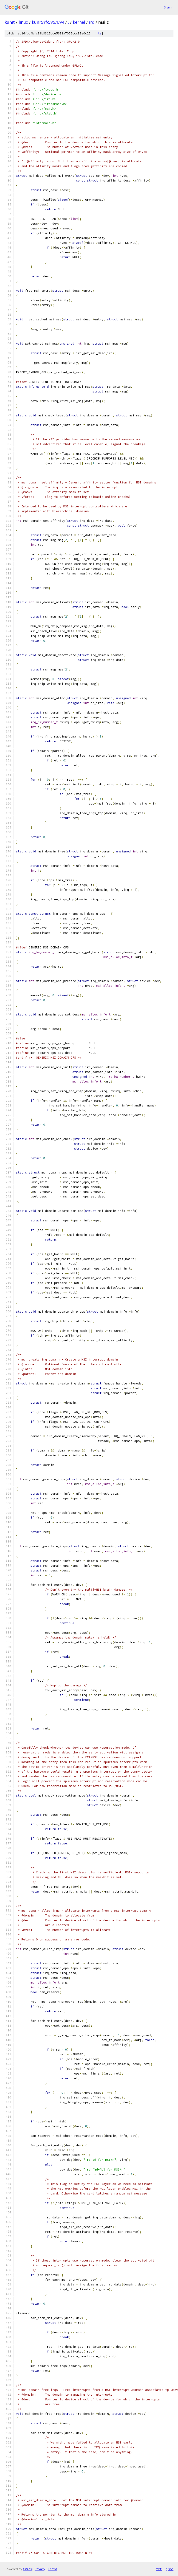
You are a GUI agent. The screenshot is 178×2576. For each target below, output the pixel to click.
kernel (79, 22)
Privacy (40, 2569)
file (98, 33)
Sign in (168, 7)
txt (159, 2569)
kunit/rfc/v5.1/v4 (48, 22)
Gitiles (27, 2569)
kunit (10, 22)
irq (91, 22)
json (169, 2569)
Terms (52, 2569)
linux (23, 22)
